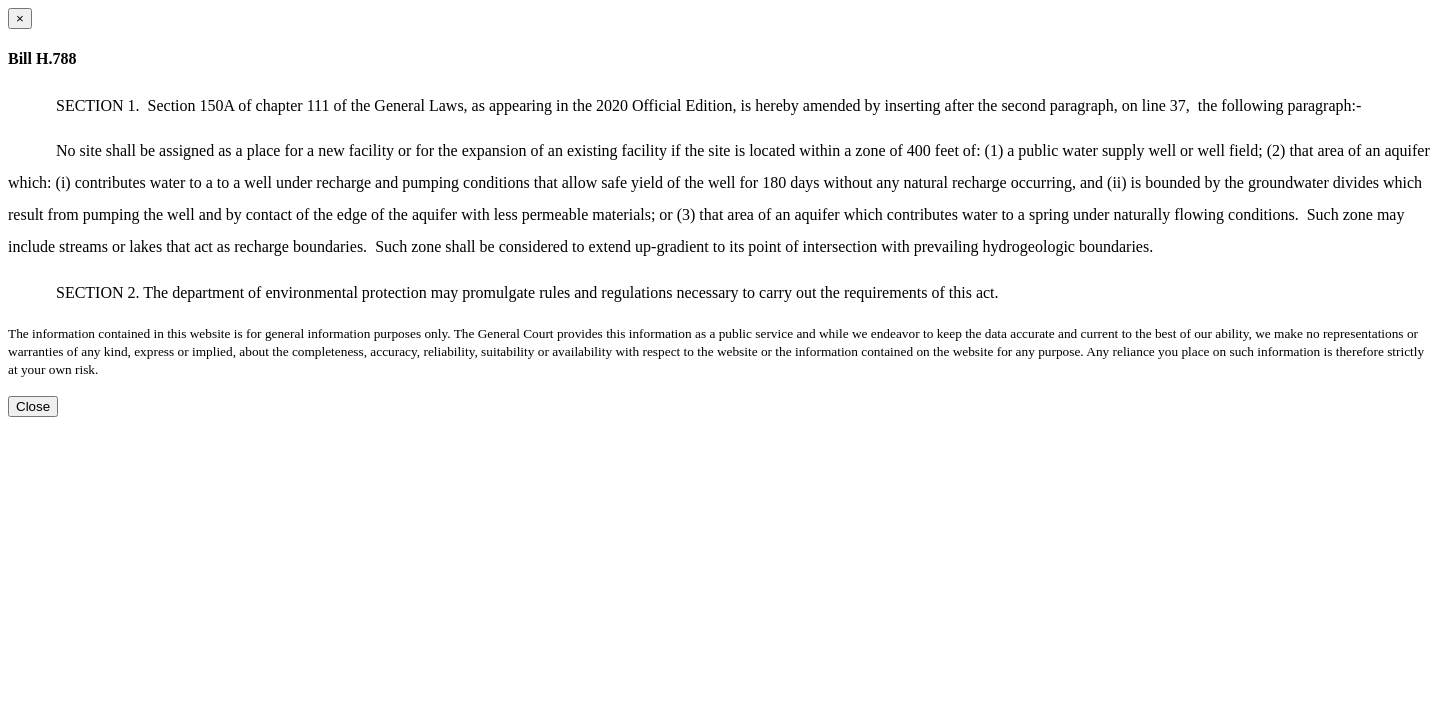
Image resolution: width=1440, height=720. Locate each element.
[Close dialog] (20, 18)
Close (33, 406)
